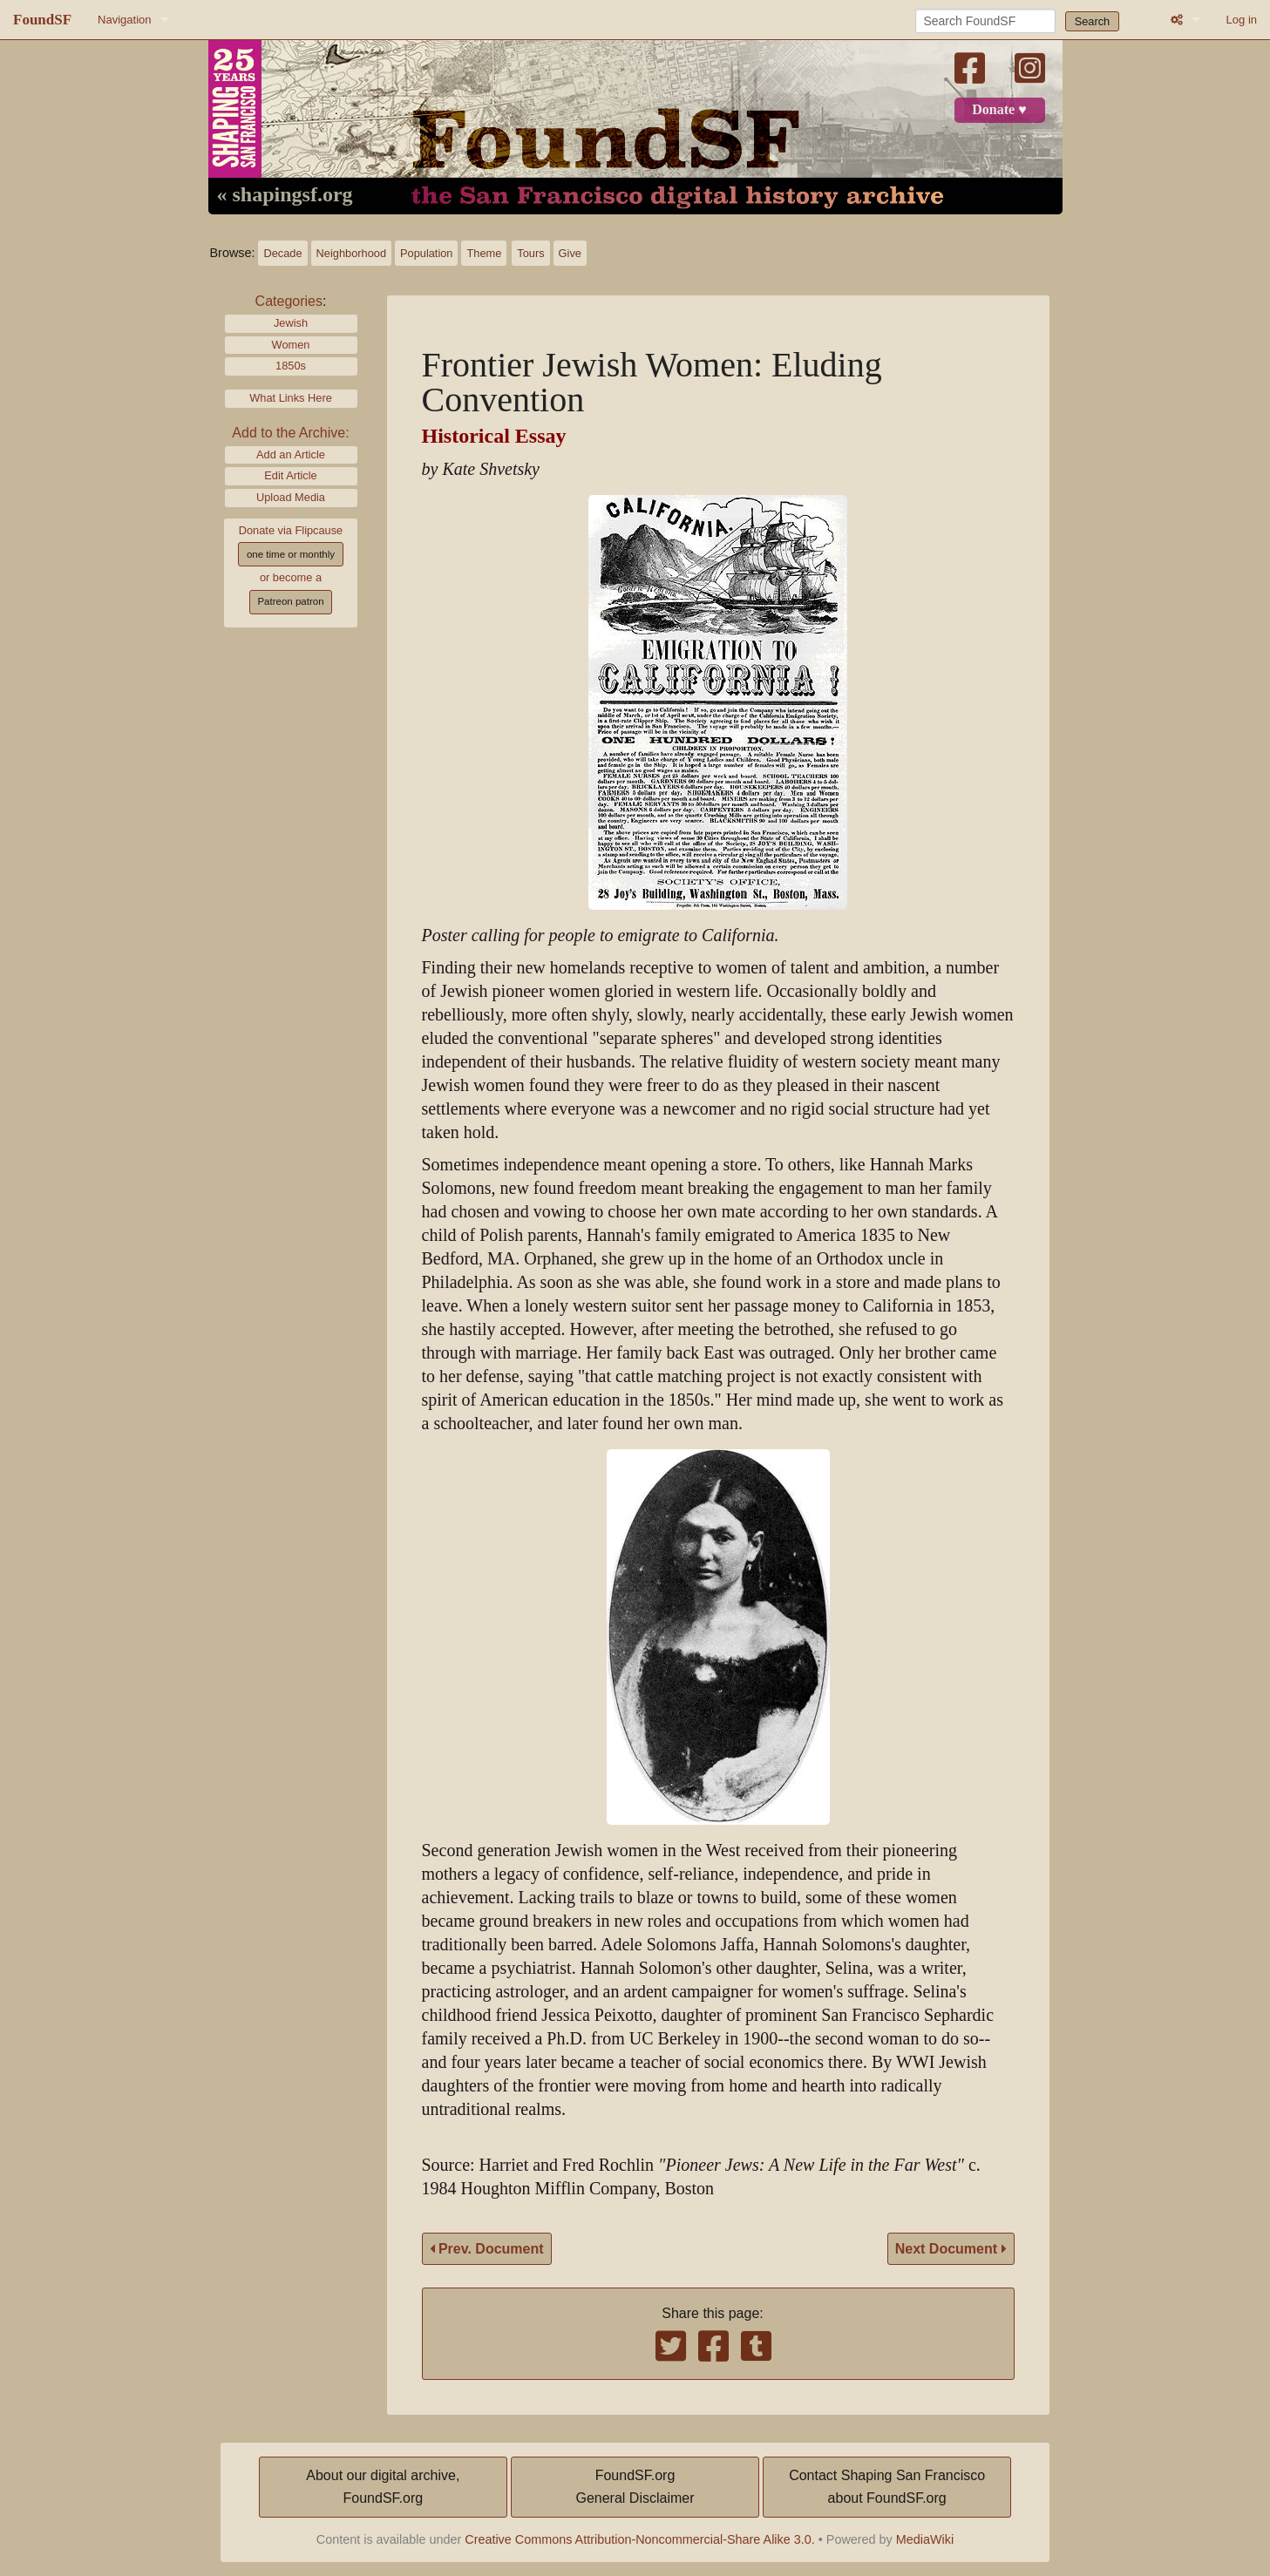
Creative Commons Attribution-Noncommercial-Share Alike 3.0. (640, 2539)
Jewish (291, 322)
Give (570, 253)
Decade (282, 253)
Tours (530, 253)
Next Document (951, 2248)
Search (1092, 21)
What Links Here (290, 397)
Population (426, 253)
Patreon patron (290, 601)
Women (291, 344)
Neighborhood (351, 253)
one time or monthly (291, 554)
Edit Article (290, 475)
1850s (290, 365)
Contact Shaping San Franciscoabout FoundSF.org (887, 2486)
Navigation (124, 19)
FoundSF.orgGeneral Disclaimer (634, 2486)
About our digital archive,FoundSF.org (382, 2486)
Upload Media (290, 497)
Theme (483, 253)
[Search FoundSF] (985, 21)
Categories (289, 301)
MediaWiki (925, 2539)
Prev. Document (487, 2248)
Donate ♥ (999, 110)
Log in (1241, 19)
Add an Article (290, 454)
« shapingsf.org (285, 195)
